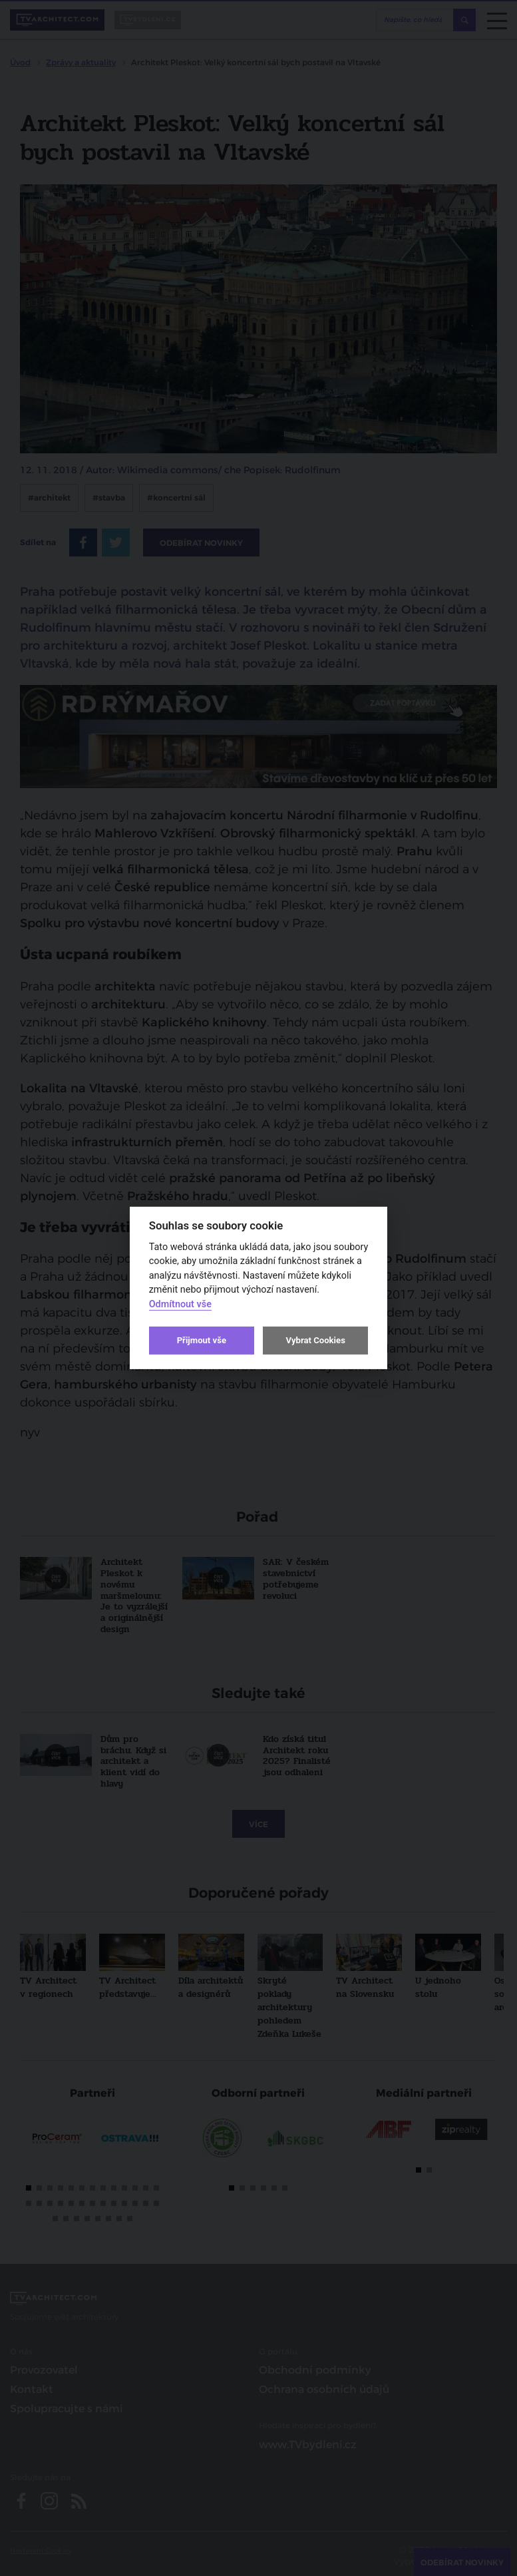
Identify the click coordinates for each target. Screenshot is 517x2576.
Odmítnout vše (180, 1304)
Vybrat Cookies (315, 1340)
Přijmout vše (201, 1340)
